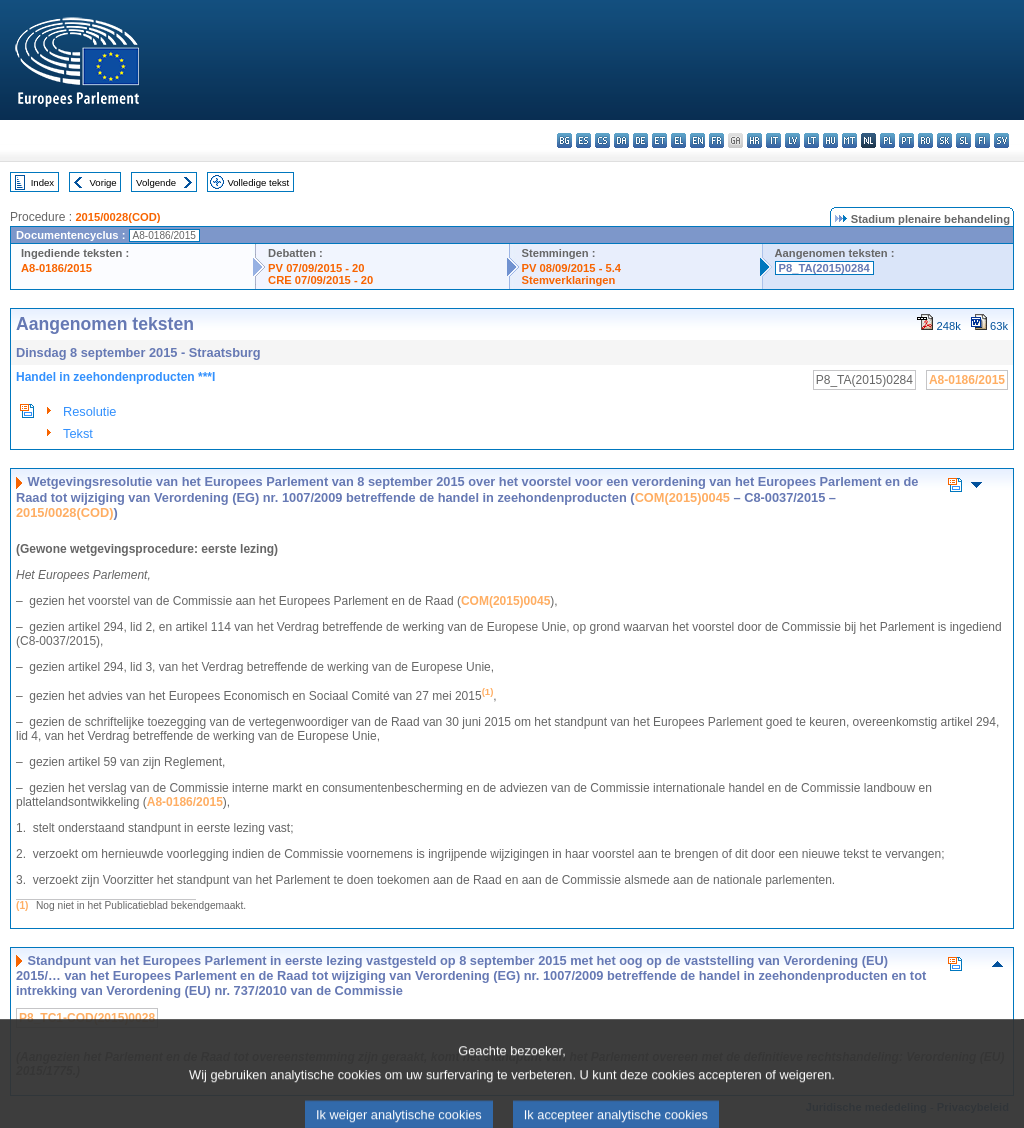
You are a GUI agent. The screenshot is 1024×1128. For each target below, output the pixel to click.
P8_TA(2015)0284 (824, 268)
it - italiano (773, 140)
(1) (22, 905)
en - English (697, 140)
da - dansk (621, 140)
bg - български (564, 140)
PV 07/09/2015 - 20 (316, 268)
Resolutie (89, 411)
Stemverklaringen (569, 280)
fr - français (716, 140)
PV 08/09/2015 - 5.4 (572, 268)
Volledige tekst (258, 182)
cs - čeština (602, 140)
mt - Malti (849, 140)
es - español (583, 140)
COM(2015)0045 (682, 497)
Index (42, 182)
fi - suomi (982, 140)
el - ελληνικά (678, 140)
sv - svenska (1001, 140)
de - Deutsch (640, 140)
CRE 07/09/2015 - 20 (320, 280)
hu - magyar (830, 140)
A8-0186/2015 (56, 268)
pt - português (906, 140)
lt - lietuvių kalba (811, 140)
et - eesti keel (659, 140)
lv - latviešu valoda (792, 140)
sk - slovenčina (944, 140)
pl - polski (887, 140)
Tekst (78, 433)
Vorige (103, 182)
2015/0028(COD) (117, 217)
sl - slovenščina (963, 140)
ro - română (925, 140)
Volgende (156, 182)
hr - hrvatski (754, 140)
